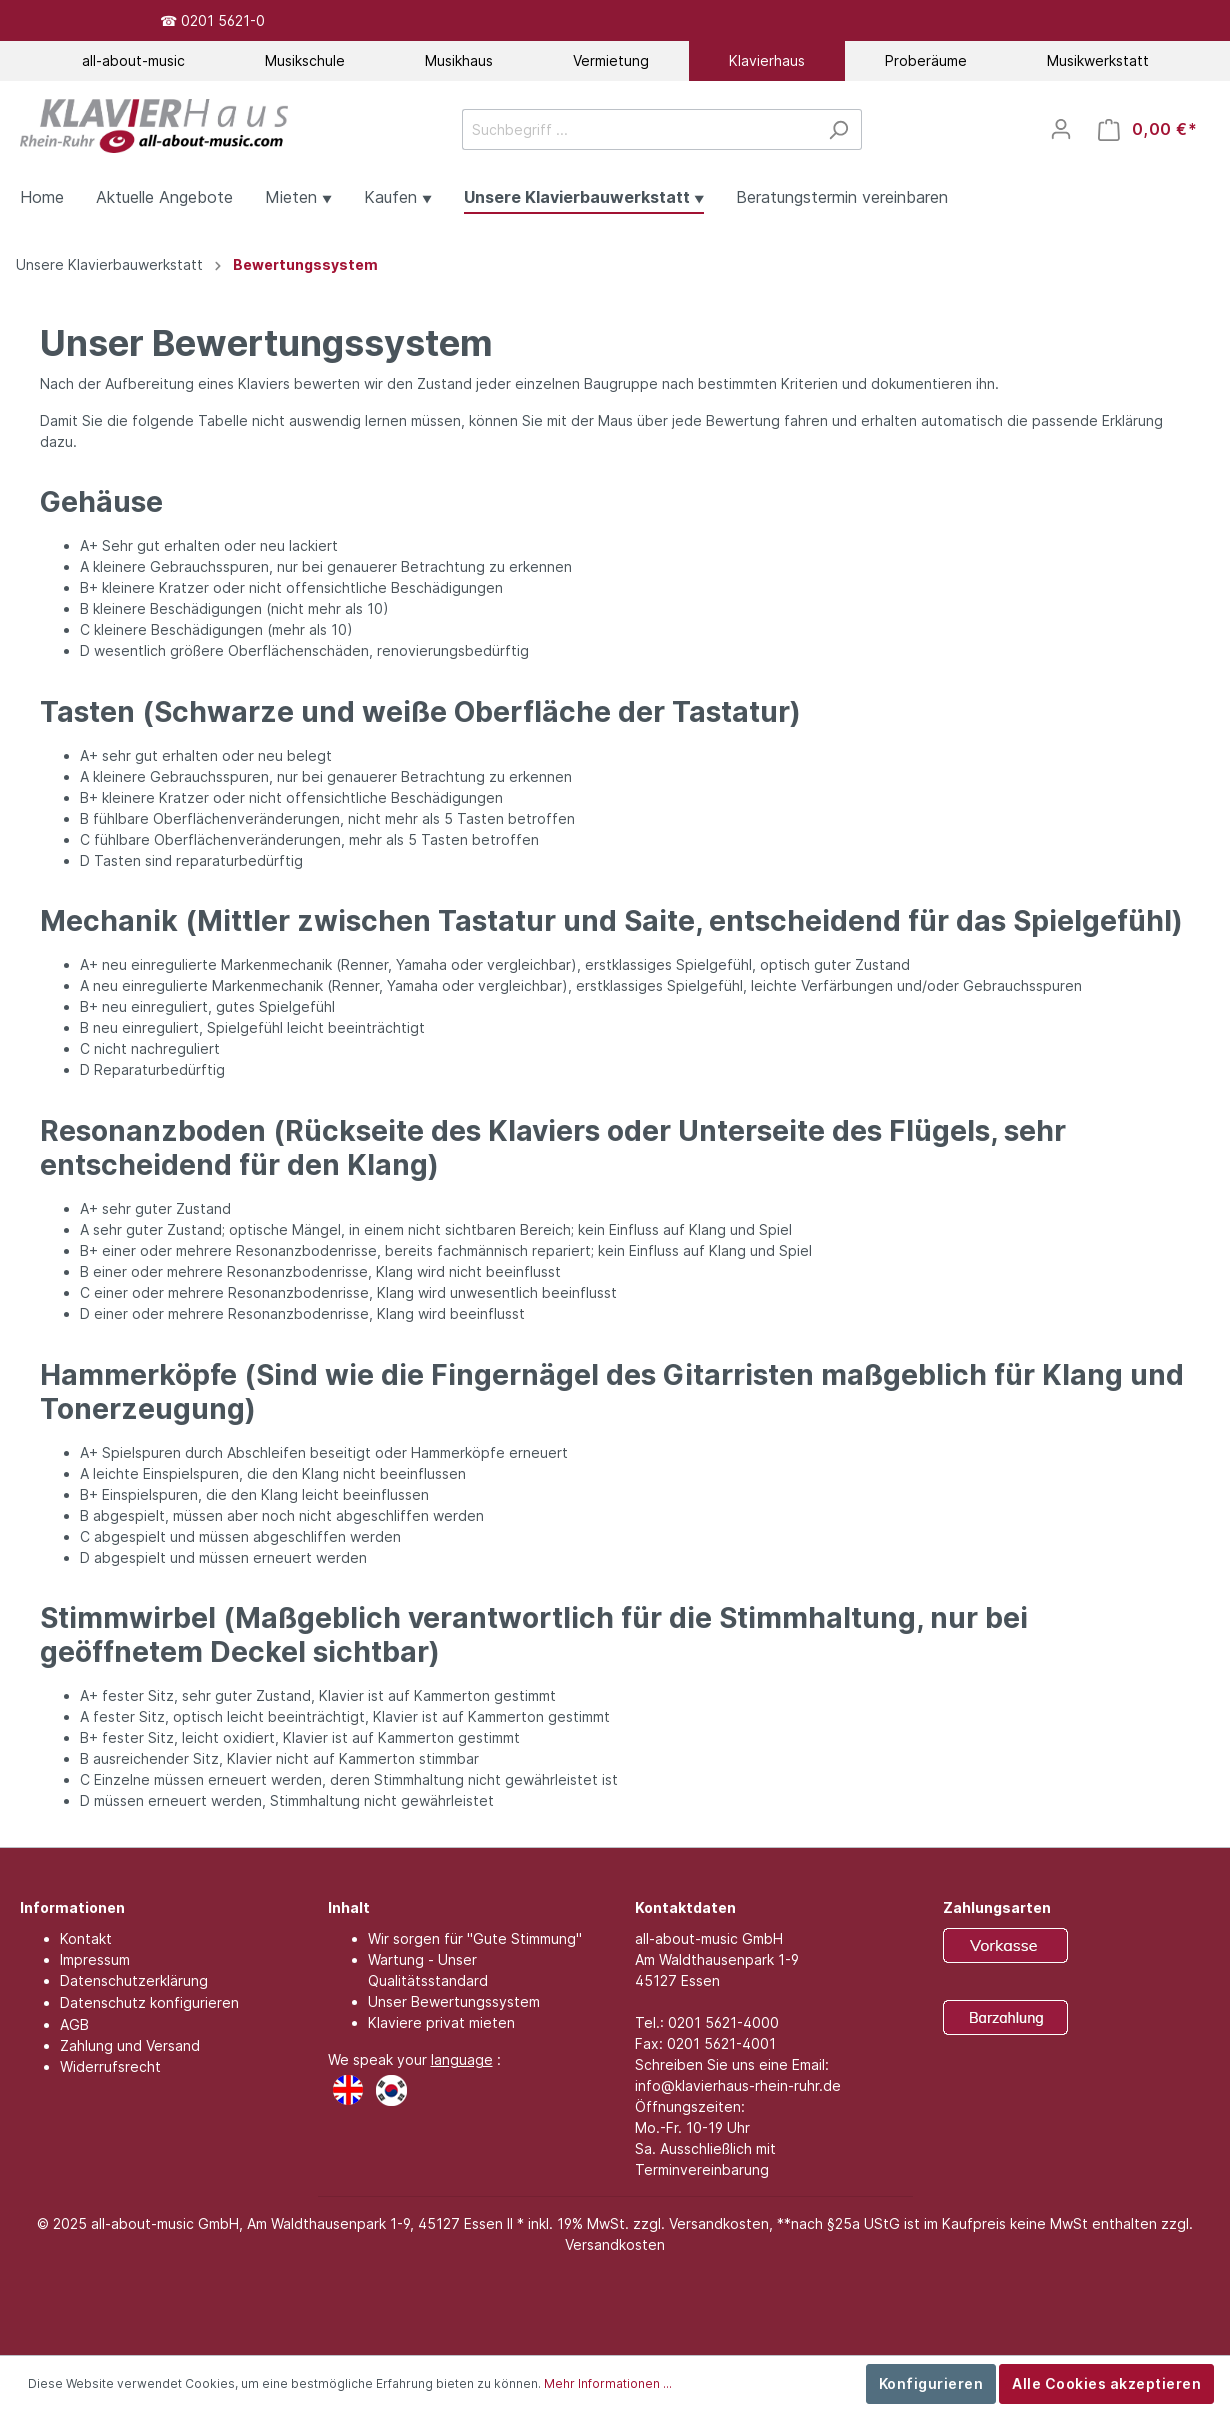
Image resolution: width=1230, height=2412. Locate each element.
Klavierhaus (767, 60)
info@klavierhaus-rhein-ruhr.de (738, 2085)
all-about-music (133, 60)
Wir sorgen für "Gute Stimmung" (475, 1938)
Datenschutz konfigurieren (149, 2002)
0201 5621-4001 (721, 2043)
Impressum (95, 1959)
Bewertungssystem (305, 264)
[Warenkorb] (1147, 129)
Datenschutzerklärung (134, 1980)
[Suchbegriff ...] (639, 129)
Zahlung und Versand (130, 2045)
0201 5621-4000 (723, 2022)
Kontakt (86, 1938)
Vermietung (611, 60)
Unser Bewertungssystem (454, 2001)
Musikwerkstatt (1098, 60)
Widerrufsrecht (110, 2066)
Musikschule (305, 60)
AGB (74, 2024)
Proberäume (926, 60)
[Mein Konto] (1061, 129)
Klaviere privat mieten (441, 2022)
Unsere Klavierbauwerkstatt (109, 264)
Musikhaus (459, 60)
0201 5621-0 (223, 20)
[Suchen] (838, 129)
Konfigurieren (931, 2383)
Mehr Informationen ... (608, 2383)
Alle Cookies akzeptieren (1106, 2383)
